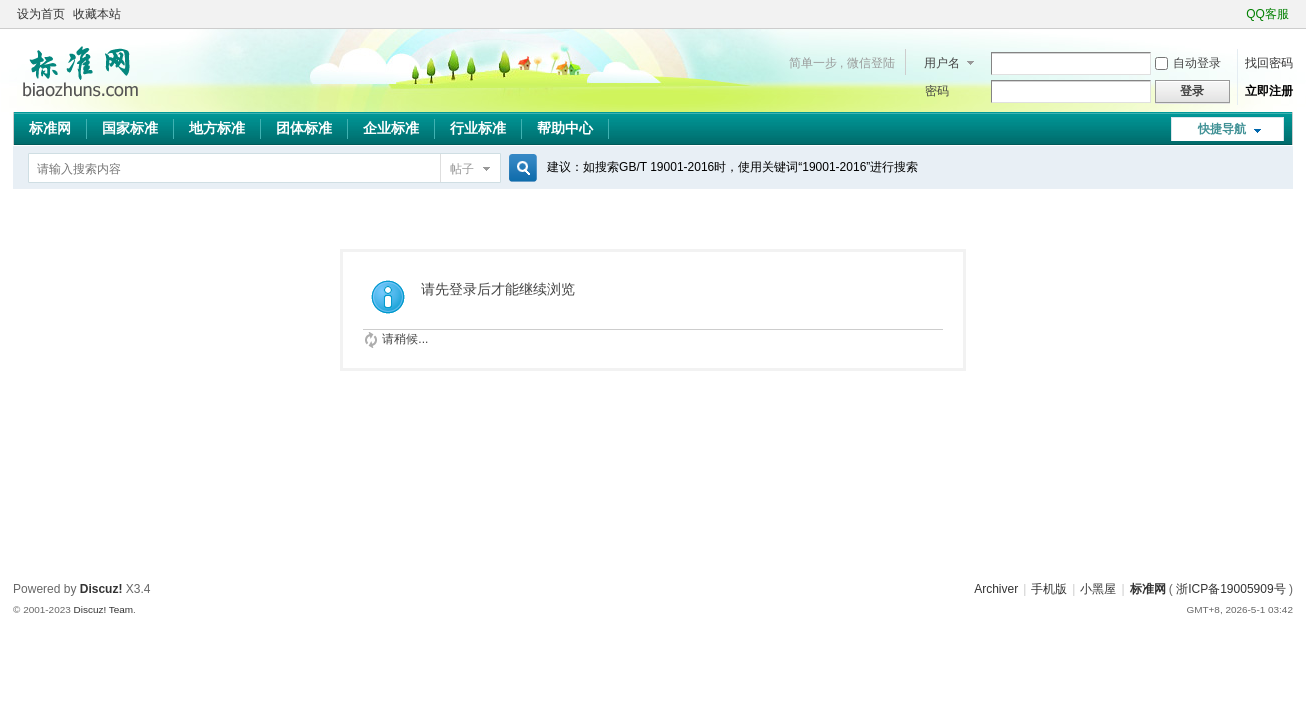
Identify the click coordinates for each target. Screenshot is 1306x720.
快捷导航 (1222, 129)
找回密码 (1269, 63)
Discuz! (101, 589)
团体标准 (304, 128)
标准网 (50, 128)
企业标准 (391, 128)
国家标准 (130, 128)
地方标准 (217, 128)
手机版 (1049, 589)
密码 (937, 91)
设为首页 (41, 14)
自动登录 (1188, 63)
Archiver (996, 589)
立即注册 (1269, 91)
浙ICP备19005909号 (1230, 589)
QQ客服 (1267, 14)
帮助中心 (565, 128)
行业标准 (478, 128)
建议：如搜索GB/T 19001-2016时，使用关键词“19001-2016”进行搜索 (732, 167)
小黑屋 (1098, 589)
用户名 (942, 63)
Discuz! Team (104, 609)
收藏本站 (97, 14)
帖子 (462, 169)
